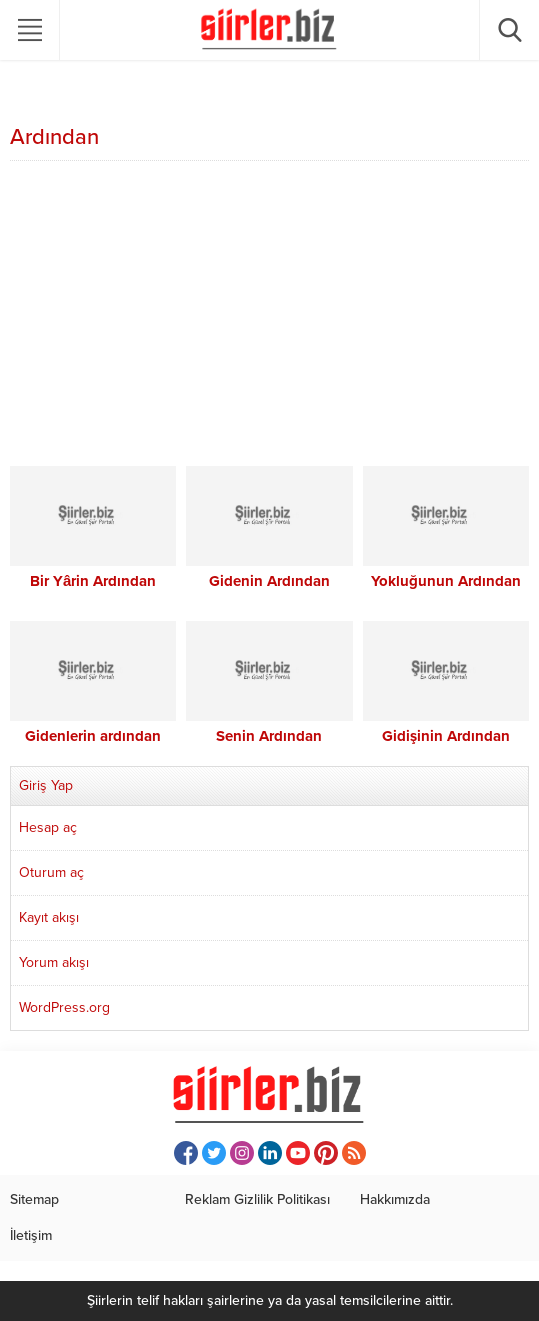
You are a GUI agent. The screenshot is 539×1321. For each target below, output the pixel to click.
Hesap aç (48, 827)
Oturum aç (51, 872)
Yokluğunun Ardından (446, 581)
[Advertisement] (269, 316)
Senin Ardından (269, 736)
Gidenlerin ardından (93, 736)
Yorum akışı (54, 962)
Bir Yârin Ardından (93, 581)
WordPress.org (64, 1007)
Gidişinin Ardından (446, 736)
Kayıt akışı (49, 917)
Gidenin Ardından (269, 581)
